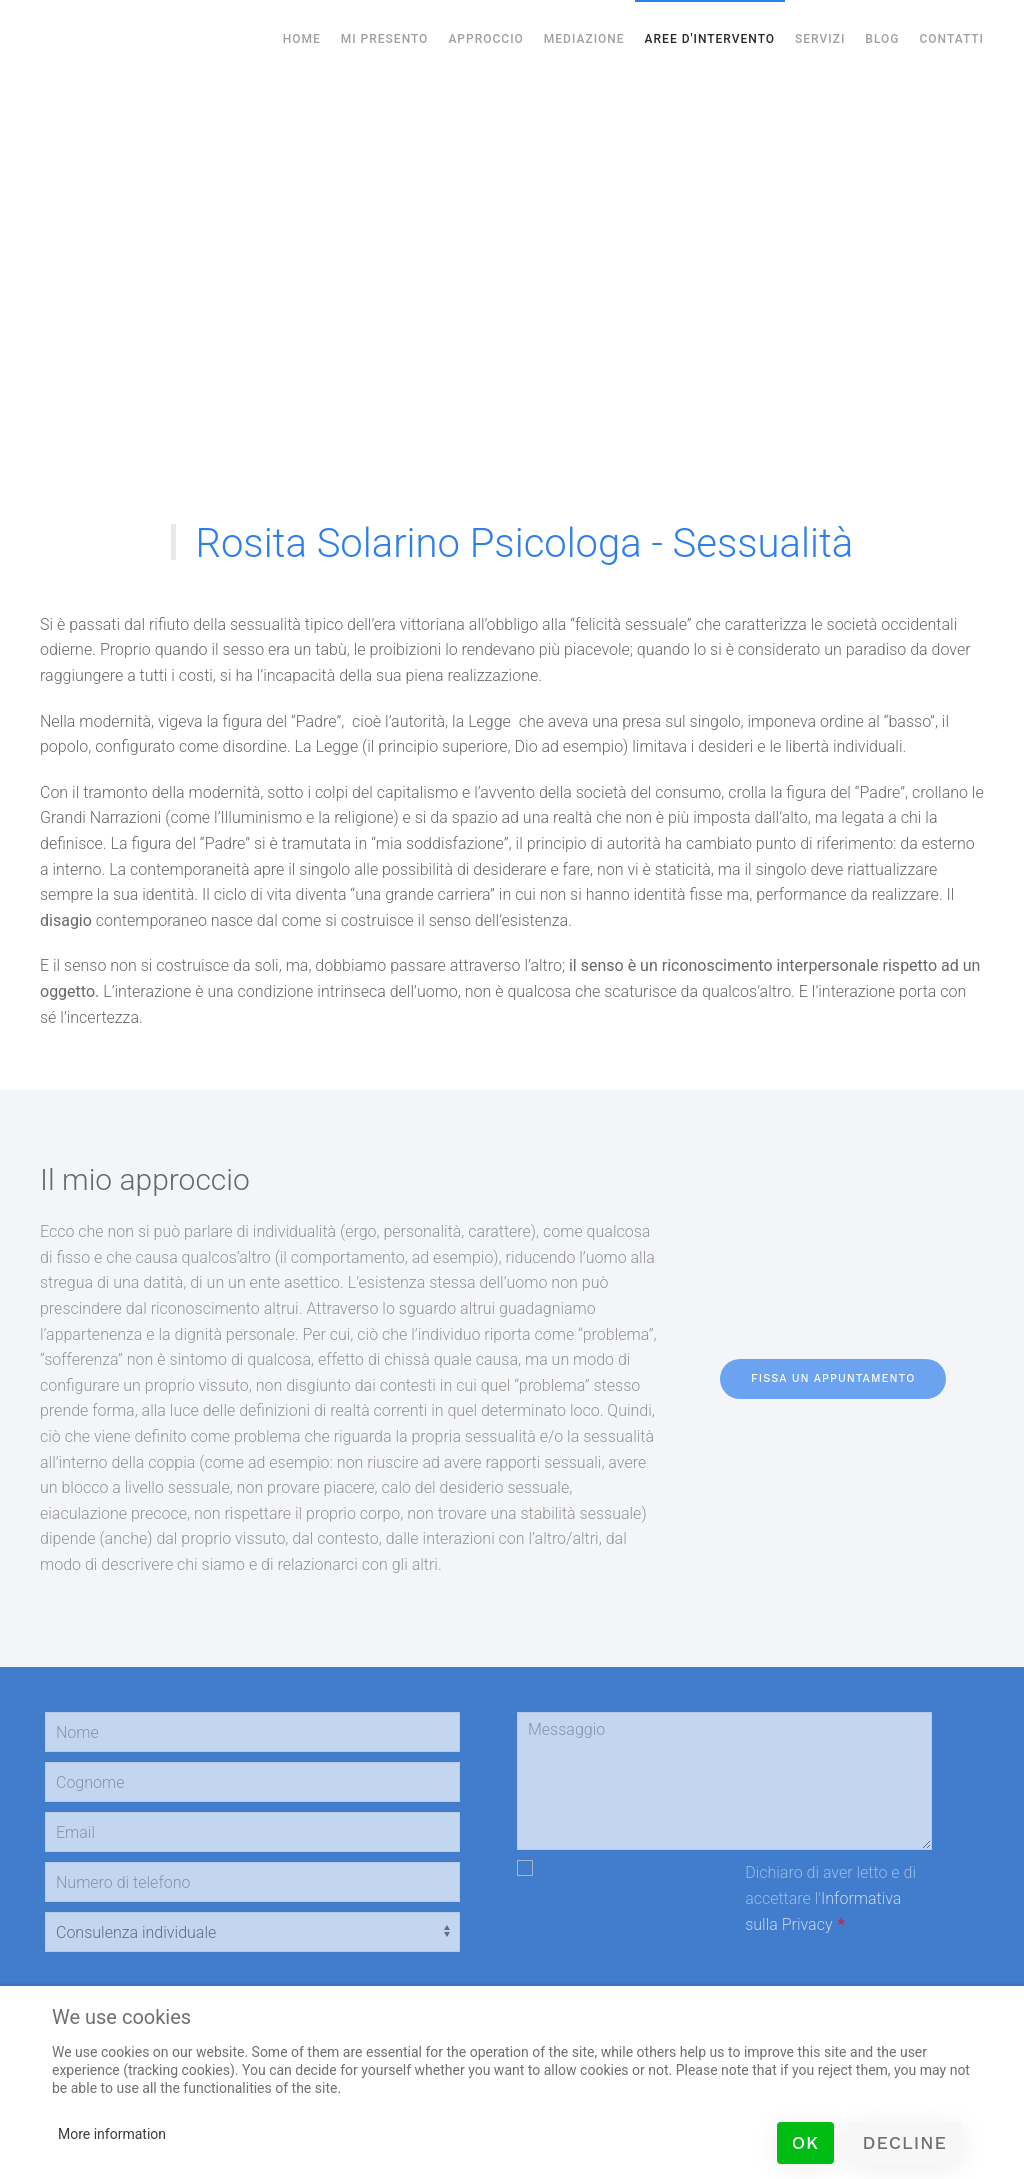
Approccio (485, 39)
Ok (805, 2142)
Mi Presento (385, 39)
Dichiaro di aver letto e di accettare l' (830, 1898)
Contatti (951, 39)
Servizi (820, 39)
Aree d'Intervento (710, 39)
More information (112, 2134)
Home (302, 39)
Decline (905, 2142)
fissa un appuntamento (833, 1378)
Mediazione (584, 39)
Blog (882, 39)
